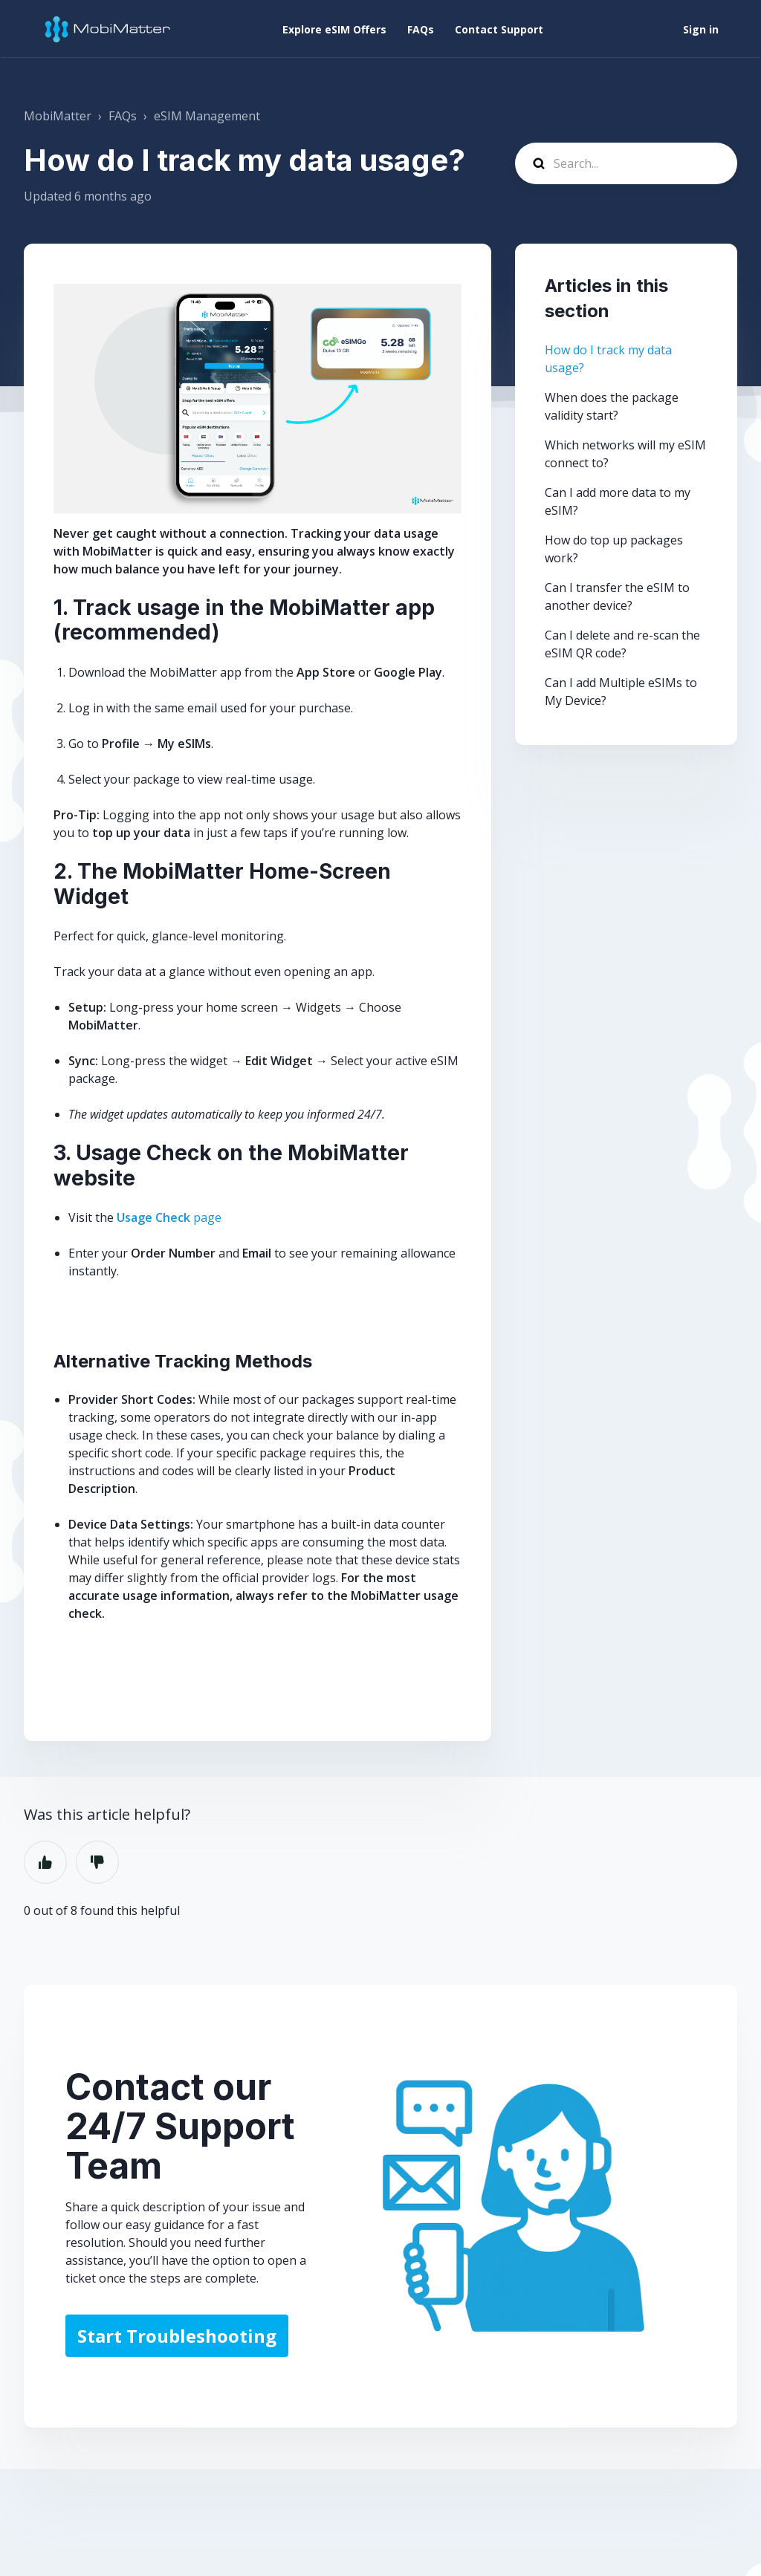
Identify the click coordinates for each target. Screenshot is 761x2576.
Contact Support (499, 29)
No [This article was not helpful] (97, 1862)
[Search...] (626, 163)
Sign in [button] (701, 29)
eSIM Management (207, 116)
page (169, 1217)
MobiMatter (57, 116)
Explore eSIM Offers (334, 29)
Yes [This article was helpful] (45, 1862)
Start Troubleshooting (176, 2335)
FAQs (420, 29)
